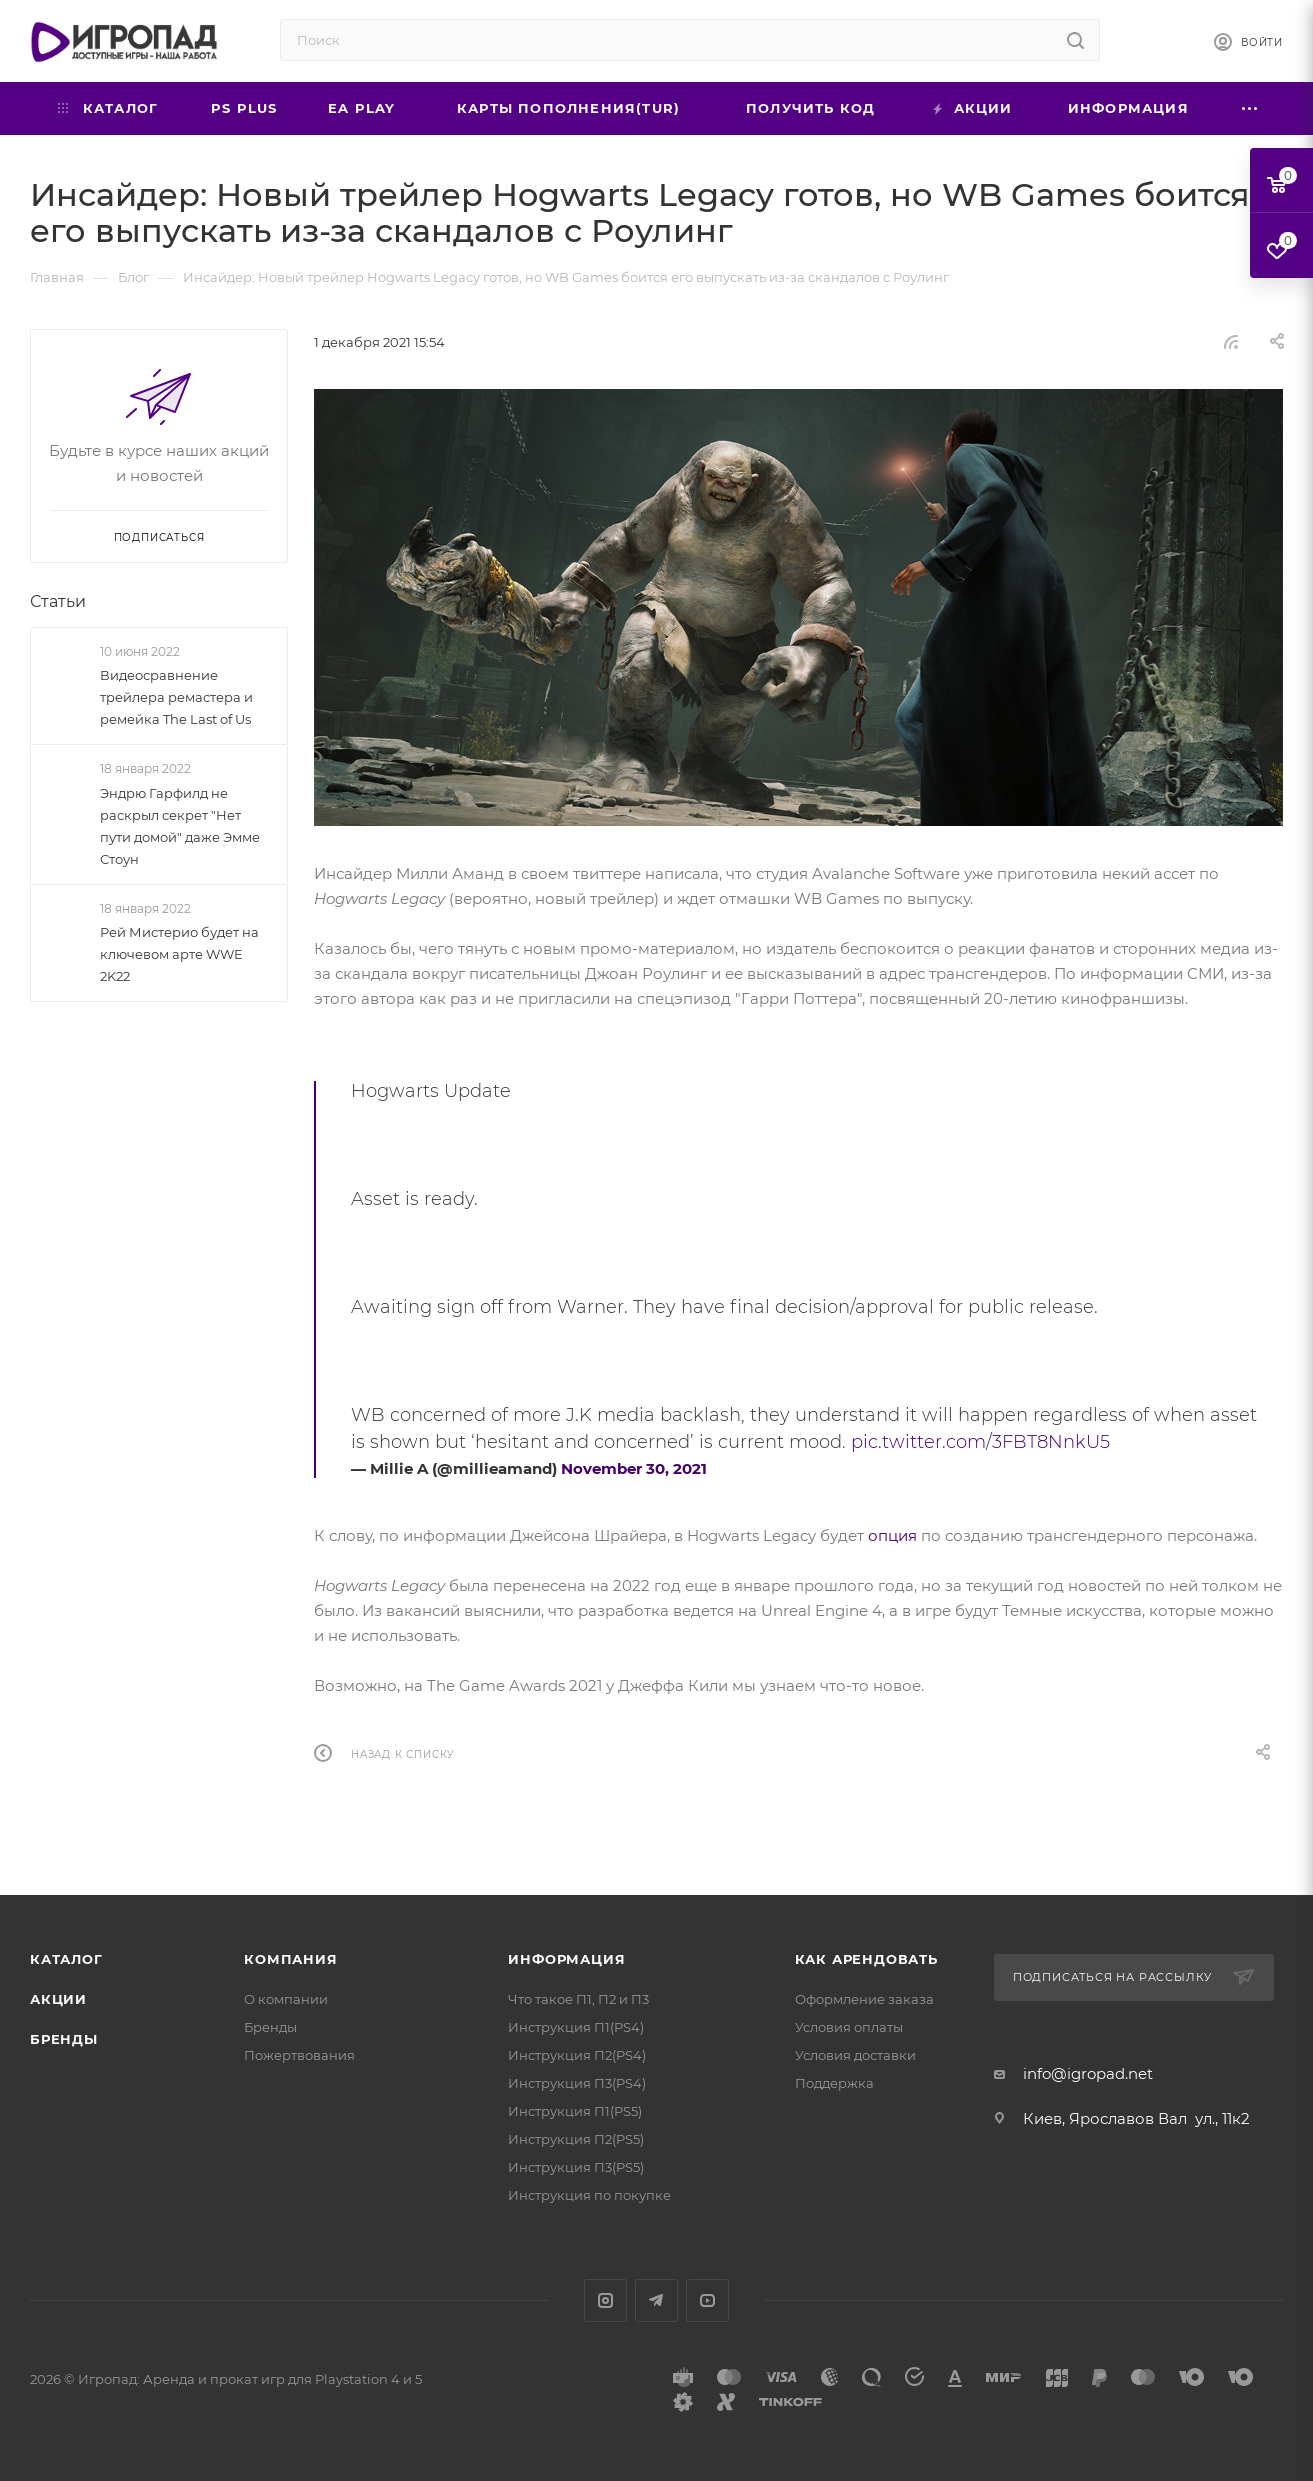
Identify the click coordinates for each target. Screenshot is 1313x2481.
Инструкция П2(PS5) (576, 2139)
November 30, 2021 (634, 1468)
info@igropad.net (1088, 2073)
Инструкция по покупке (589, 2195)
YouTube (707, 2300)
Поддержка (834, 2083)
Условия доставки (855, 2055)
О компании (286, 1999)
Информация (566, 1959)
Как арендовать (866, 1959)
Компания (290, 1959)
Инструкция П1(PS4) (576, 2027)
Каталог (66, 1959)
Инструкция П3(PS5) (576, 2167)
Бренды (64, 2039)
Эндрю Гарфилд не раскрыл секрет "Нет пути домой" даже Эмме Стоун (180, 826)
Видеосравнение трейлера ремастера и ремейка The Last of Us (176, 697)
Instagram (605, 2300)
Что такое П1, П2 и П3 (578, 1999)
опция (892, 1535)
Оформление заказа (864, 1999)
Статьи (58, 601)
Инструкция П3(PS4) (577, 2083)
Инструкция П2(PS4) (577, 2055)
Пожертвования (299, 2055)
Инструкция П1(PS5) (575, 2111)
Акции (58, 1999)
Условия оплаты (849, 2027)
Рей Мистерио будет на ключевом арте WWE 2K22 (179, 954)
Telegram (656, 2300)
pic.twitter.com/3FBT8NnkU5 (980, 1442)
